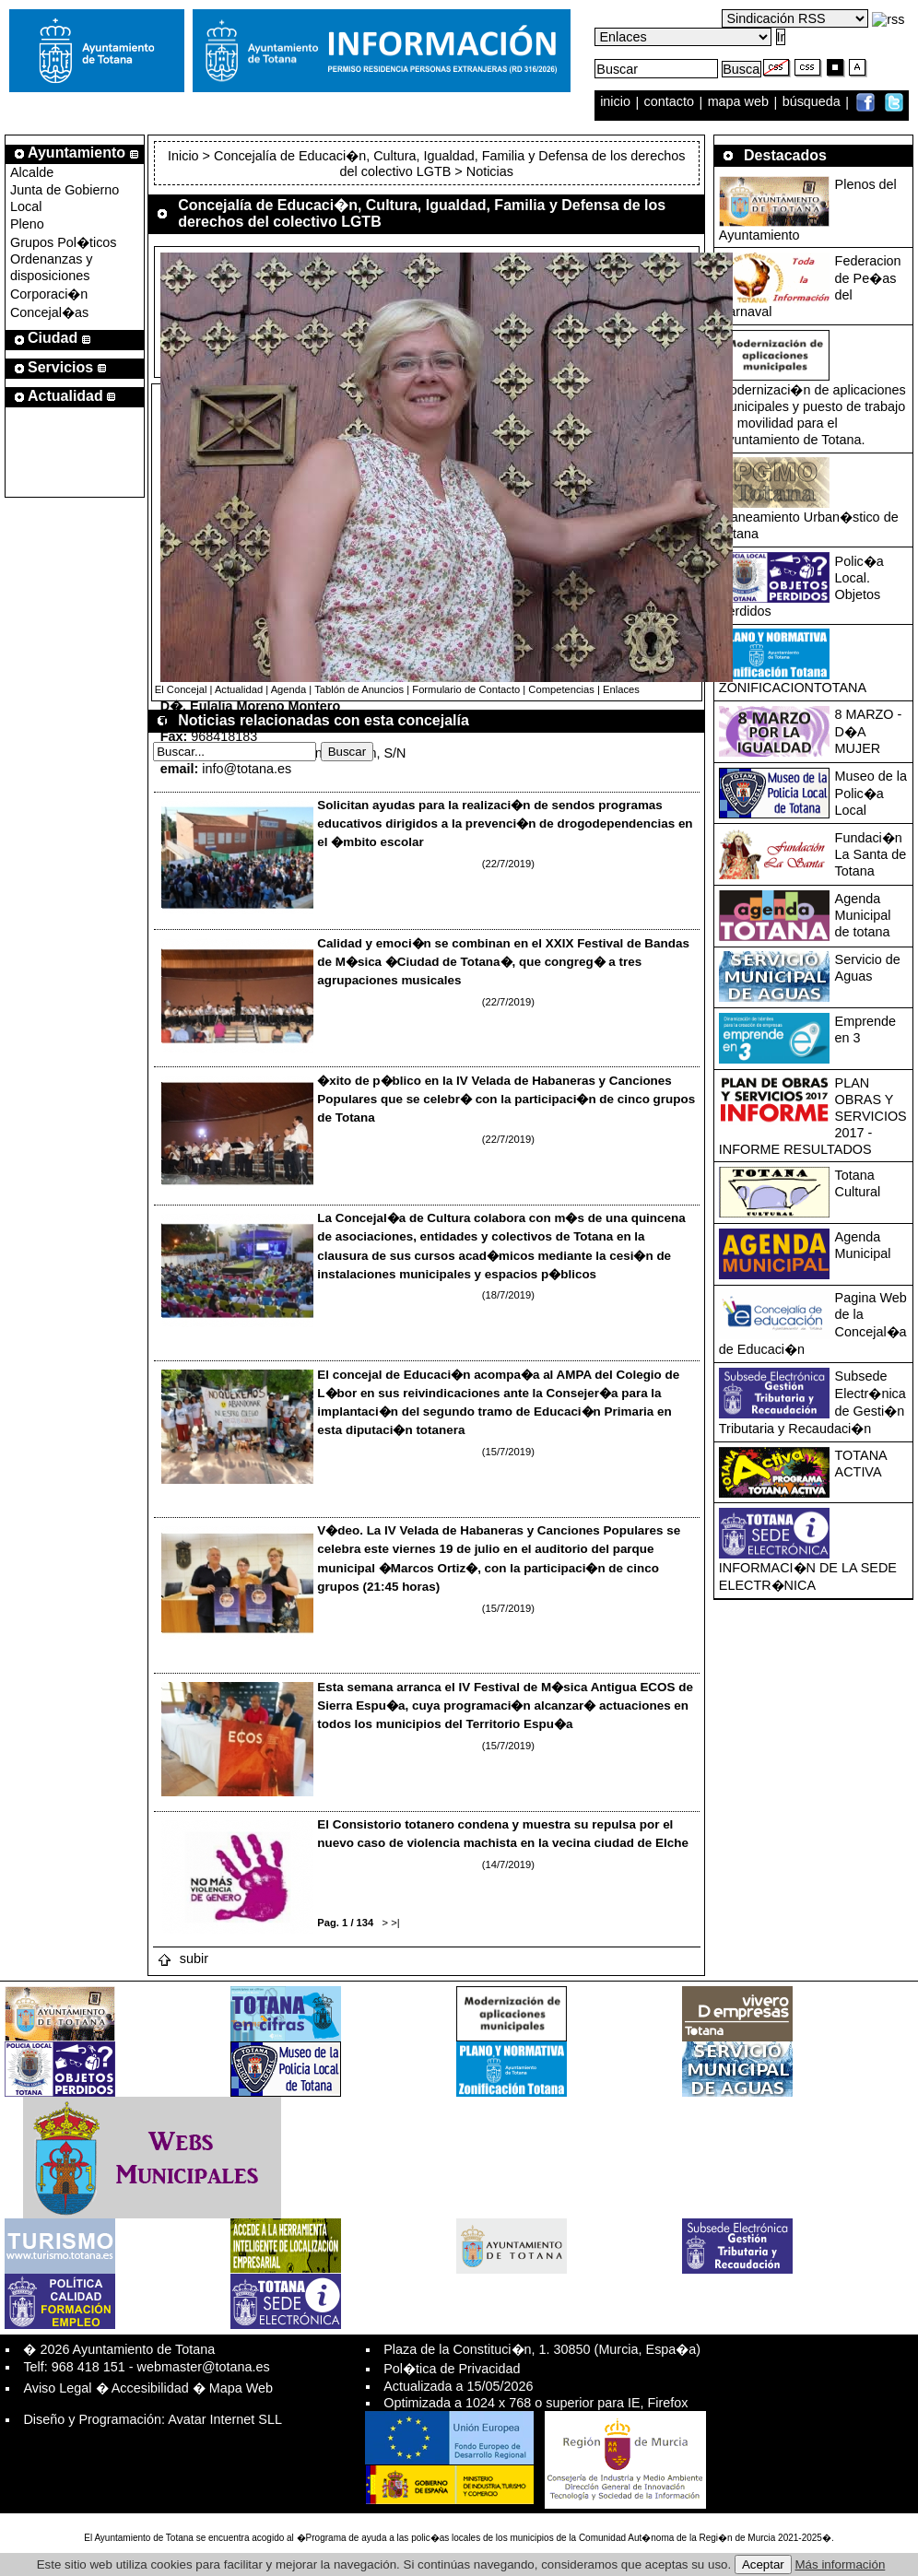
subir (182, 1958)
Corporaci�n (49, 294)
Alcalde (31, 172)
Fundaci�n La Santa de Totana (871, 854)
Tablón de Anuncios (359, 689)
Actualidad (239, 689)
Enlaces (621, 689)
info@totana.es (246, 768)
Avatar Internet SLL (225, 2419)
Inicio (185, 155)
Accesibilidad (150, 2388)
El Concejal (181, 689)
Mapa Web (241, 2388)
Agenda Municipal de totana (863, 915)
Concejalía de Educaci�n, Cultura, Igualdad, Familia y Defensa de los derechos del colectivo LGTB (450, 163)
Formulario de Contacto (466, 689)
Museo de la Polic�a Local (871, 793)
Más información (840, 2564)
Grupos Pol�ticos (63, 242)
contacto (669, 102)
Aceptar (763, 2564)
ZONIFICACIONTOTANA (792, 687)
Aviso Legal (57, 2388)
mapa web (740, 102)
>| (395, 1922)
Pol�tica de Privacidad (451, 2368)
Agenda (289, 689)
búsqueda (813, 102)
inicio (617, 102)
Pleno (27, 224)
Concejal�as (49, 312)
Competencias (561, 689)
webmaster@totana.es (203, 2366)
